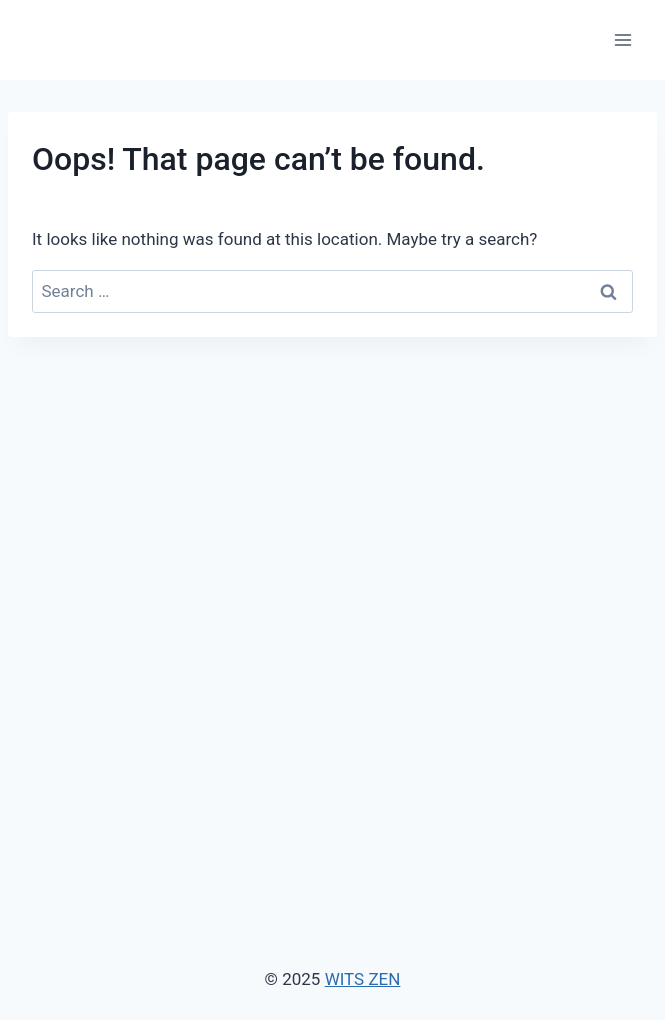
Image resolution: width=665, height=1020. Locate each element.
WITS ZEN (363, 979)
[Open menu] (622, 39)
